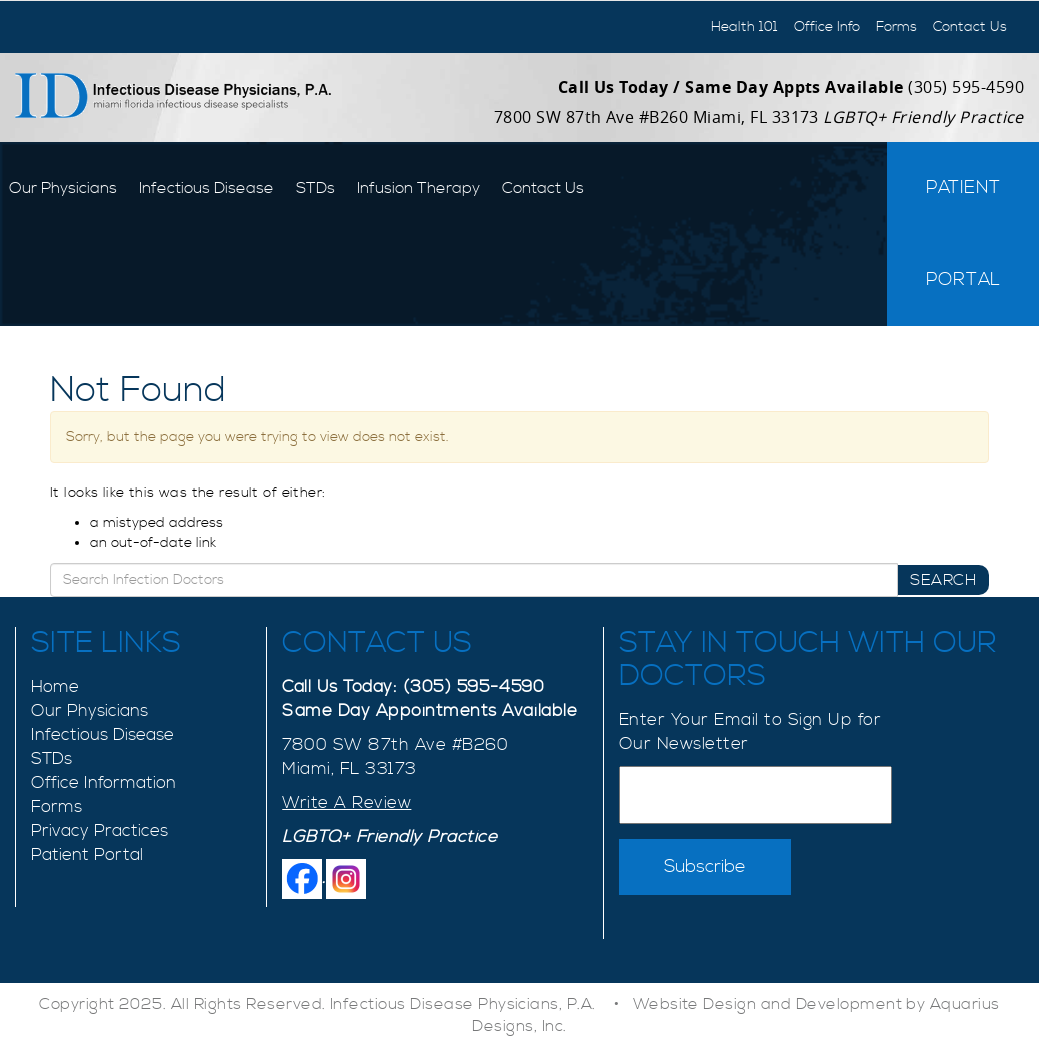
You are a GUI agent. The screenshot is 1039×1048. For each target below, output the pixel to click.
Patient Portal (963, 233)
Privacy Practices (99, 831)
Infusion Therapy (418, 188)
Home (55, 687)
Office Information (103, 783)
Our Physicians (63, 188)
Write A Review (346, 803)
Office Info (827, 27)
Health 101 (744, 27)
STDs (315, 188)
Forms (896, 27)
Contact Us (970, 27)
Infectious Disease (206, 188)
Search (943, 580)
